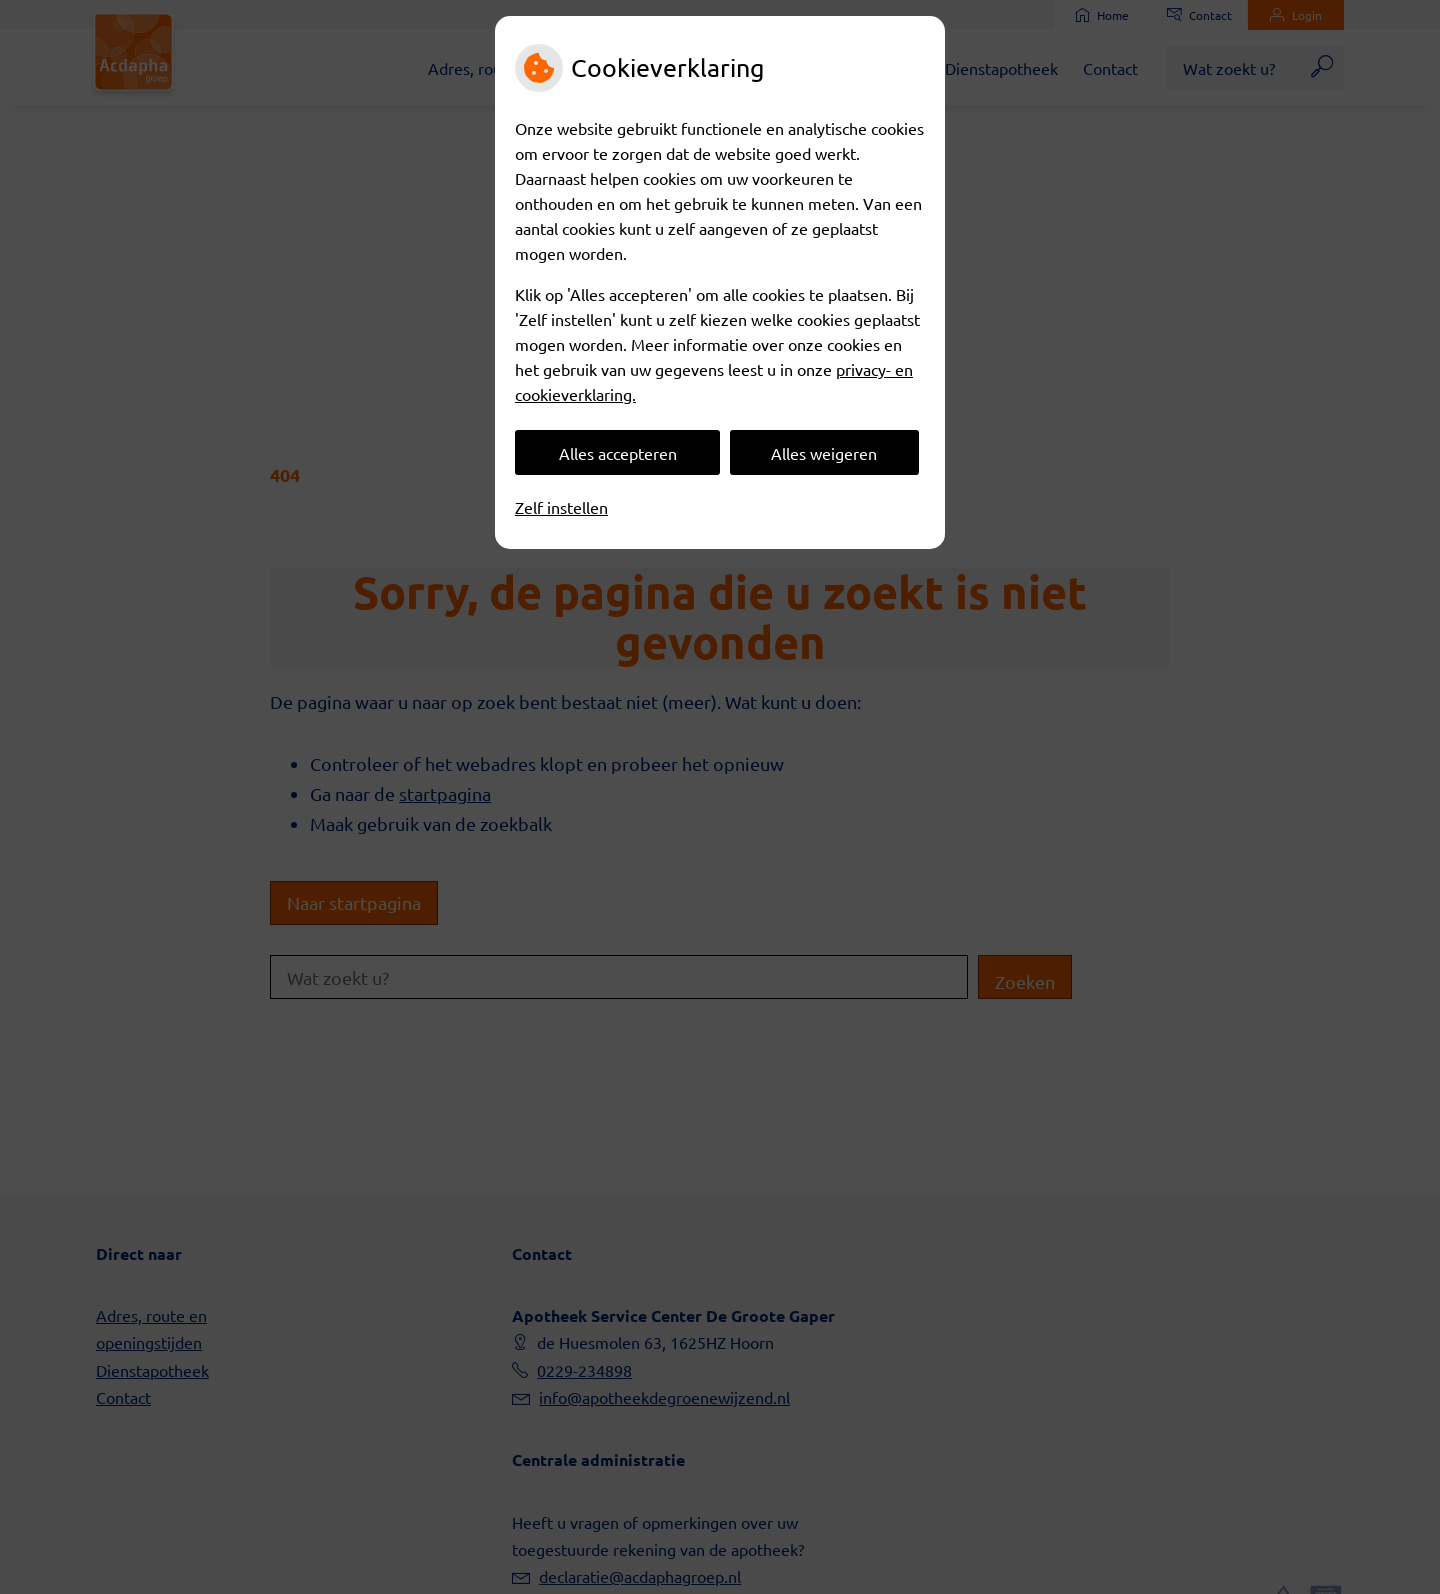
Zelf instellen (561, 507)
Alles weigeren (824, 453)
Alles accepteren (618, 453)
